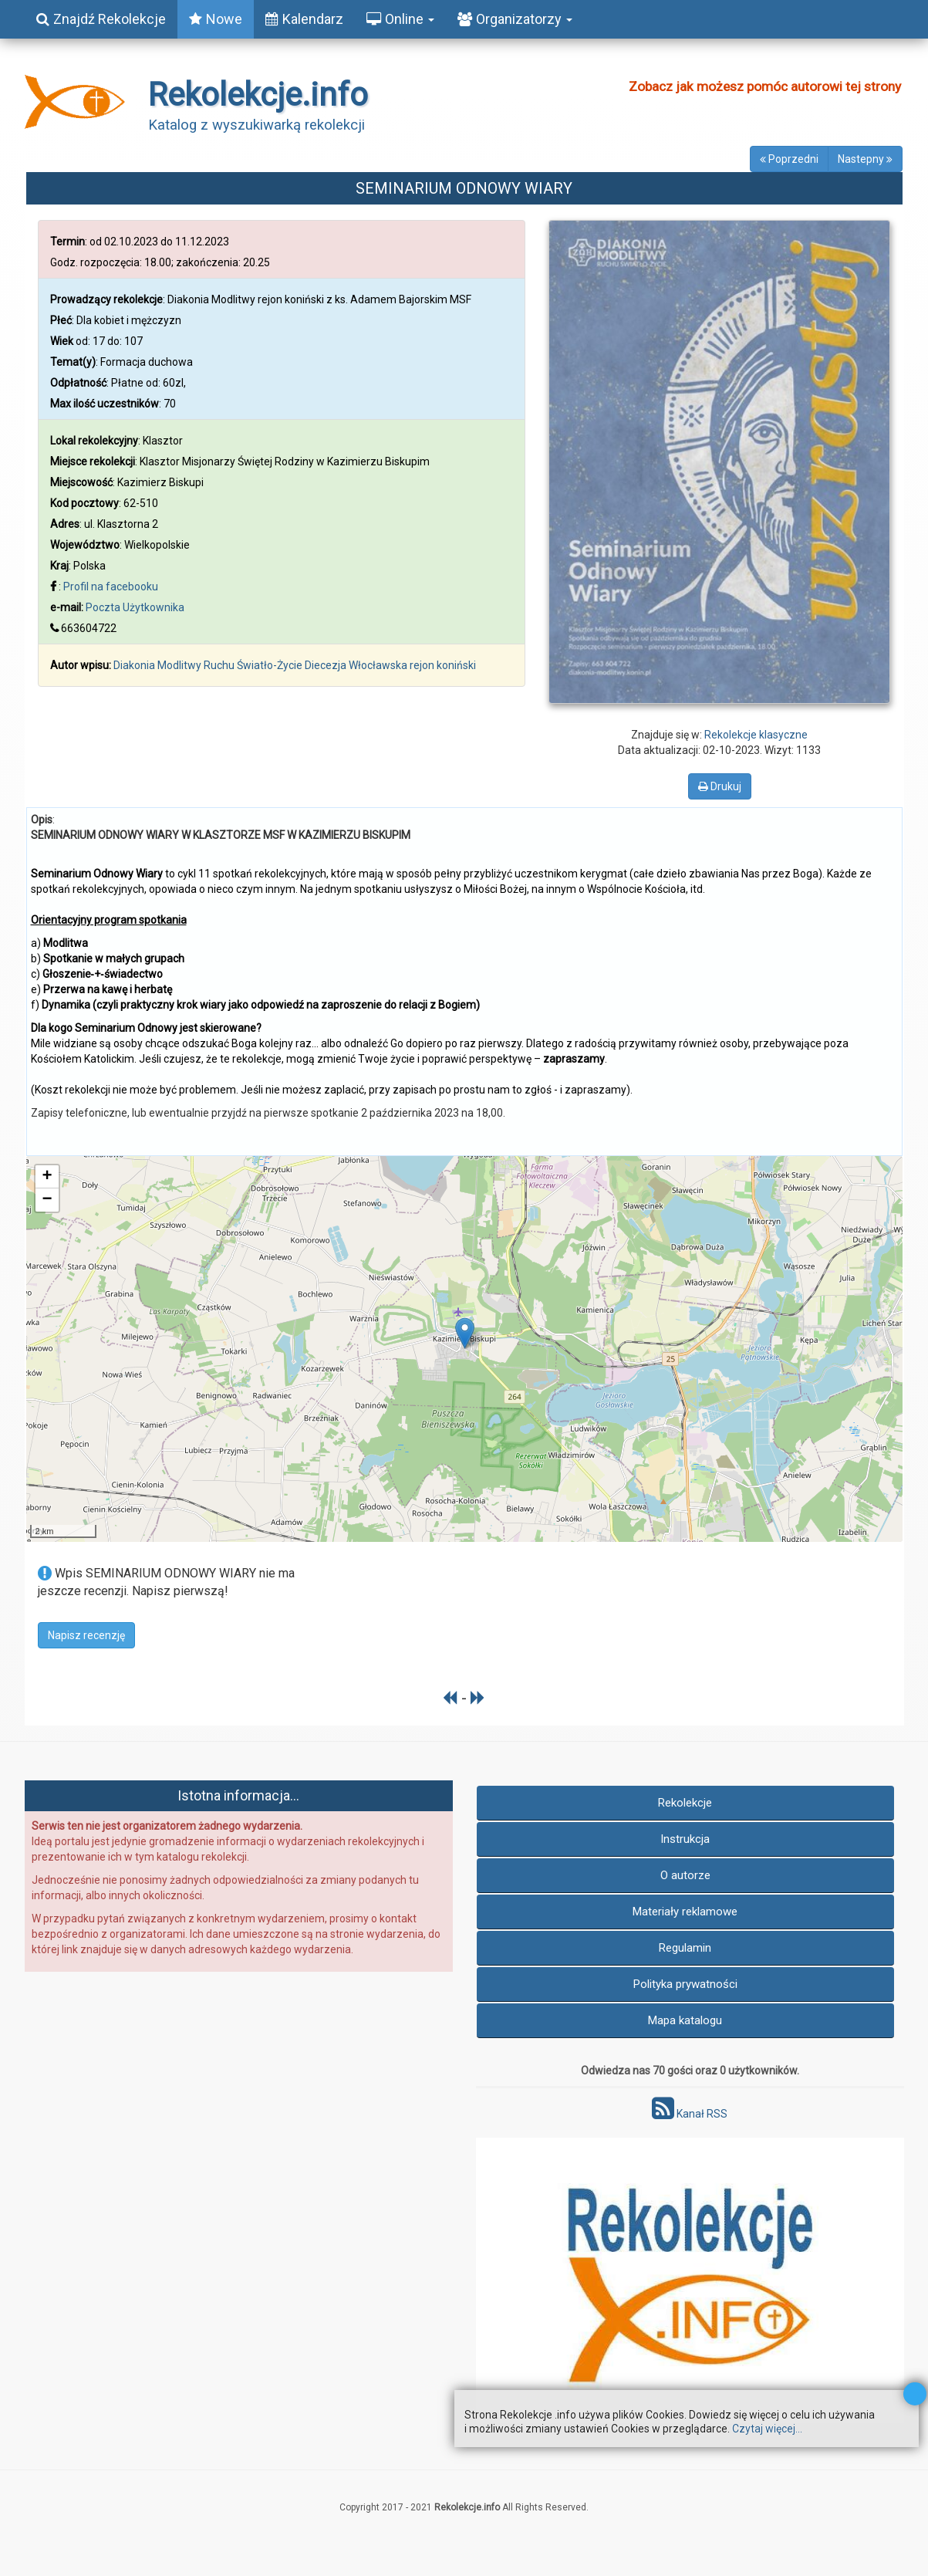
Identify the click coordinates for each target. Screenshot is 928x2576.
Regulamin (685, 1948)
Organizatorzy (514, 19)
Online (400, 19)
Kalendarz (304, 19)
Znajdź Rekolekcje (101, 19)
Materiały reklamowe (685, 1911)
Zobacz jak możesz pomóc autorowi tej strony (765, 86)
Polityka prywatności (685, 1984)
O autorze (685, 1875)
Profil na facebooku (110, 586)
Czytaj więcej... (767, 2428)
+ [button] (47, 1176)
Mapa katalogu (685, 2020)
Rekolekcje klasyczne (756, 735)
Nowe (215, 19)
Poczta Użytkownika (135, 607)
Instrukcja (685, 1839)
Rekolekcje (685, 1803)
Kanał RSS (689, 2114)
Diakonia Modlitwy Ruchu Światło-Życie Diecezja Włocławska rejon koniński (294, 665)
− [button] (47, 1200)
